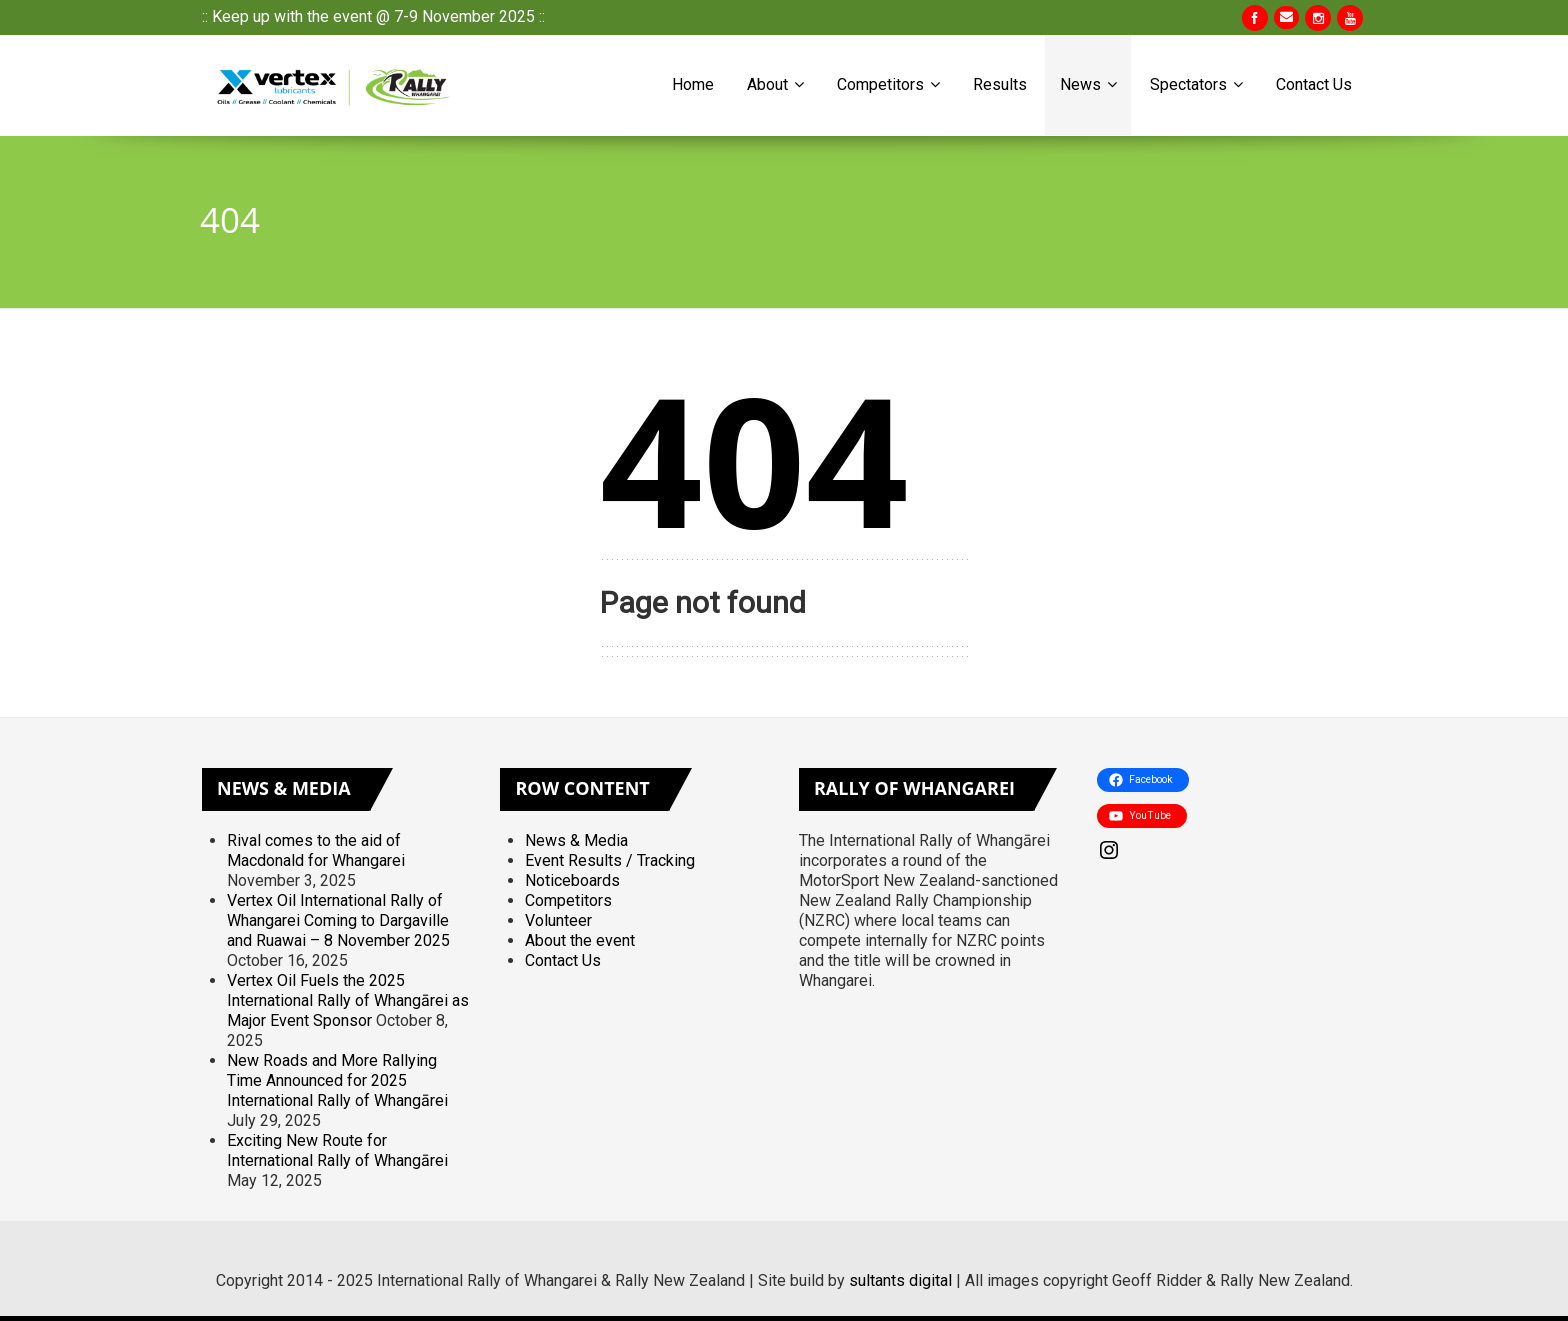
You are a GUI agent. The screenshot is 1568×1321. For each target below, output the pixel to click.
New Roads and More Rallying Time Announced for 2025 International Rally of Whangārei (337, 1080)
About (775, 84)
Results (1000, 84)
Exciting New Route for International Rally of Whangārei (337, 1150)
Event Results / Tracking (610, 860)
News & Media (576, 840)
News (1088, 84)
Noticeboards (572, 880)
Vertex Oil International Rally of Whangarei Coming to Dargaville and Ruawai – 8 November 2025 (338, 920)
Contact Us (1314, 84)
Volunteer (558, 920)
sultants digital (900, 1280)
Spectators (1196, 84)
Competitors (888, 84)
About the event (580, 940)
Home (693, 84)
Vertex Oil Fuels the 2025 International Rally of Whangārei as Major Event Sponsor (348, 1000)
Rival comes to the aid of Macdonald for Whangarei (316, 850)
